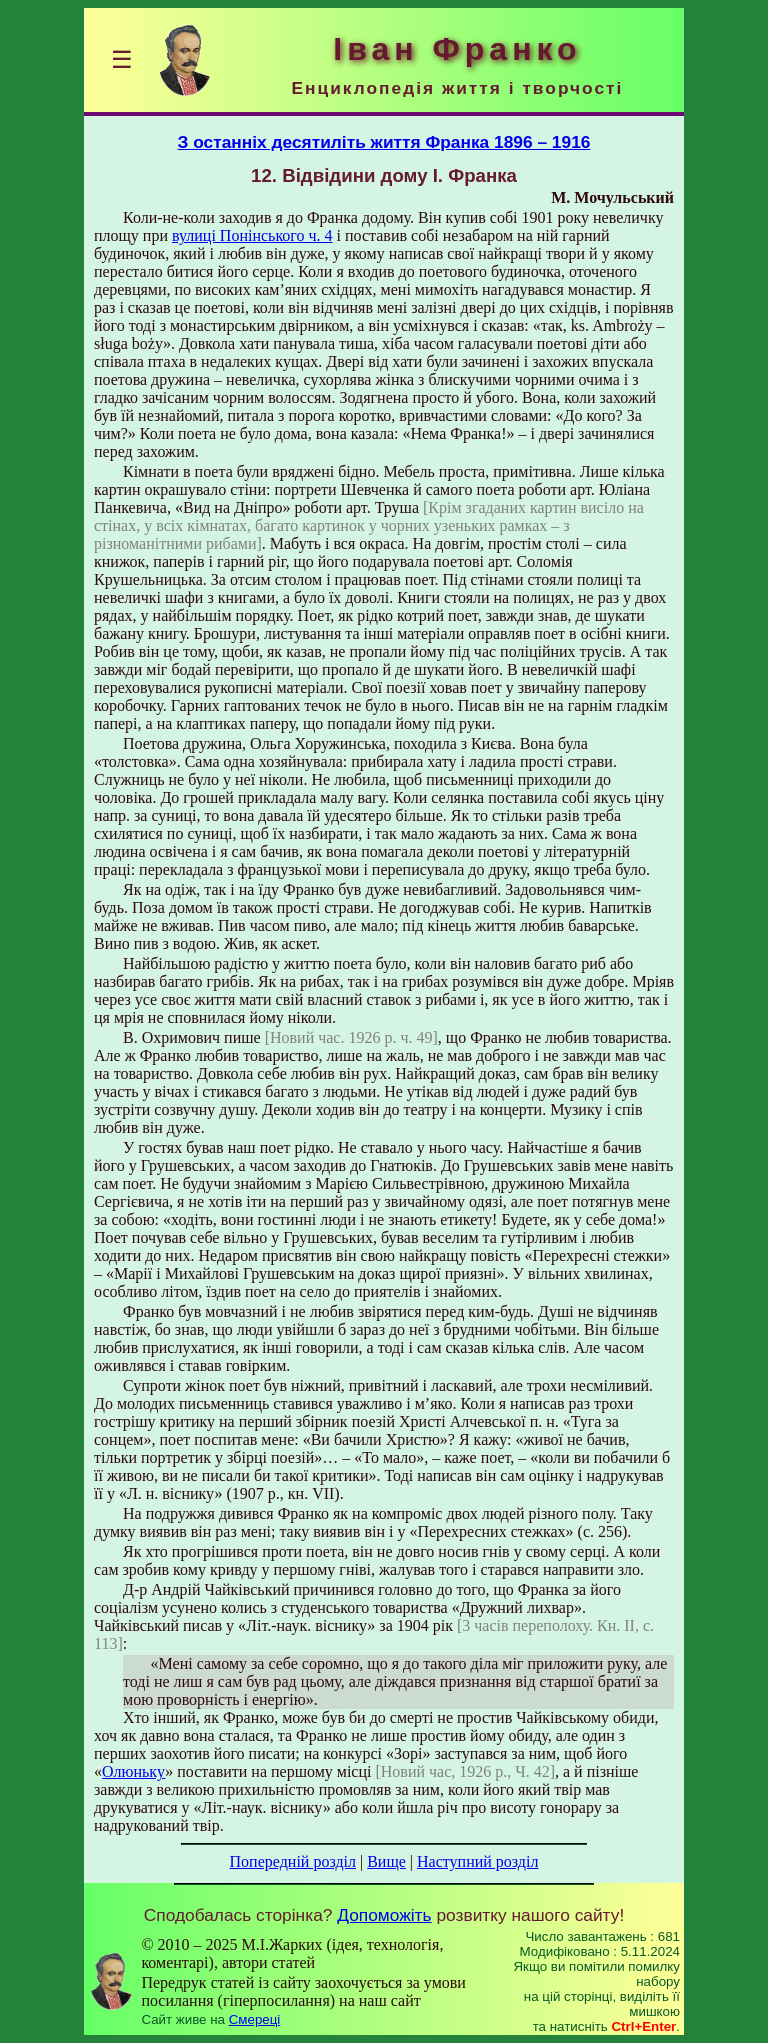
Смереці (255, 2019)
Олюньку (133, 1771)
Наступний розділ (477, 1861)
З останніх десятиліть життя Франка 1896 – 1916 (384, 142)
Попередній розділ (293, 1861)
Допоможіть (384, 1915)
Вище (386, 1861)
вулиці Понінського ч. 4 (252, 235)
